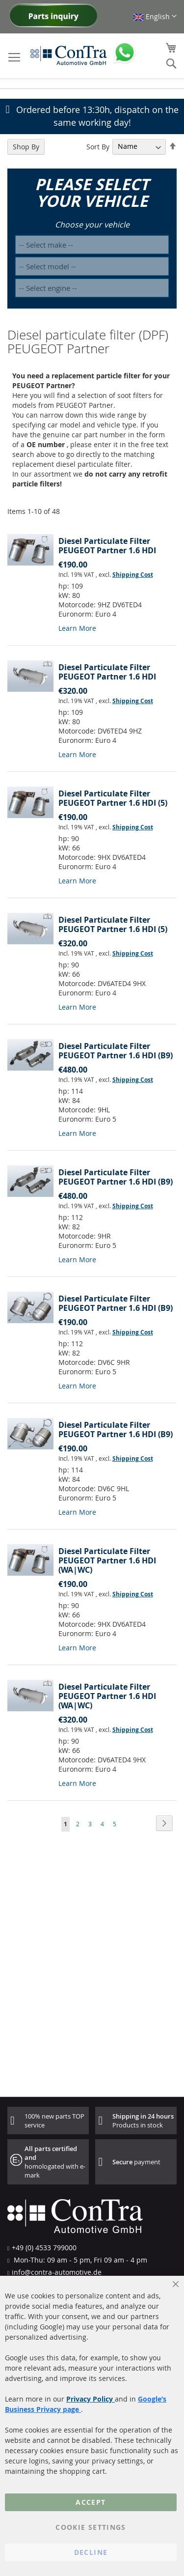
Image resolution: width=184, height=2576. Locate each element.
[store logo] (68, 55)
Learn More (77, 628)
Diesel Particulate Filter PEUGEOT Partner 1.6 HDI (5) (112, 798)
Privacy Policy (90, 2399)
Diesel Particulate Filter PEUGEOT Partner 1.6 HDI (107, 546)
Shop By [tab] (26, 146)
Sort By (97, 146)
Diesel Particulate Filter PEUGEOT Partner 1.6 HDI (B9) (115, 1051)
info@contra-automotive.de (57, 2272)
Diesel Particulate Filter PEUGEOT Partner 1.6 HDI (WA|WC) (107, 1560)
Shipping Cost (132, 574)
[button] (155, 16)
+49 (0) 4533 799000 (44, 2247)
